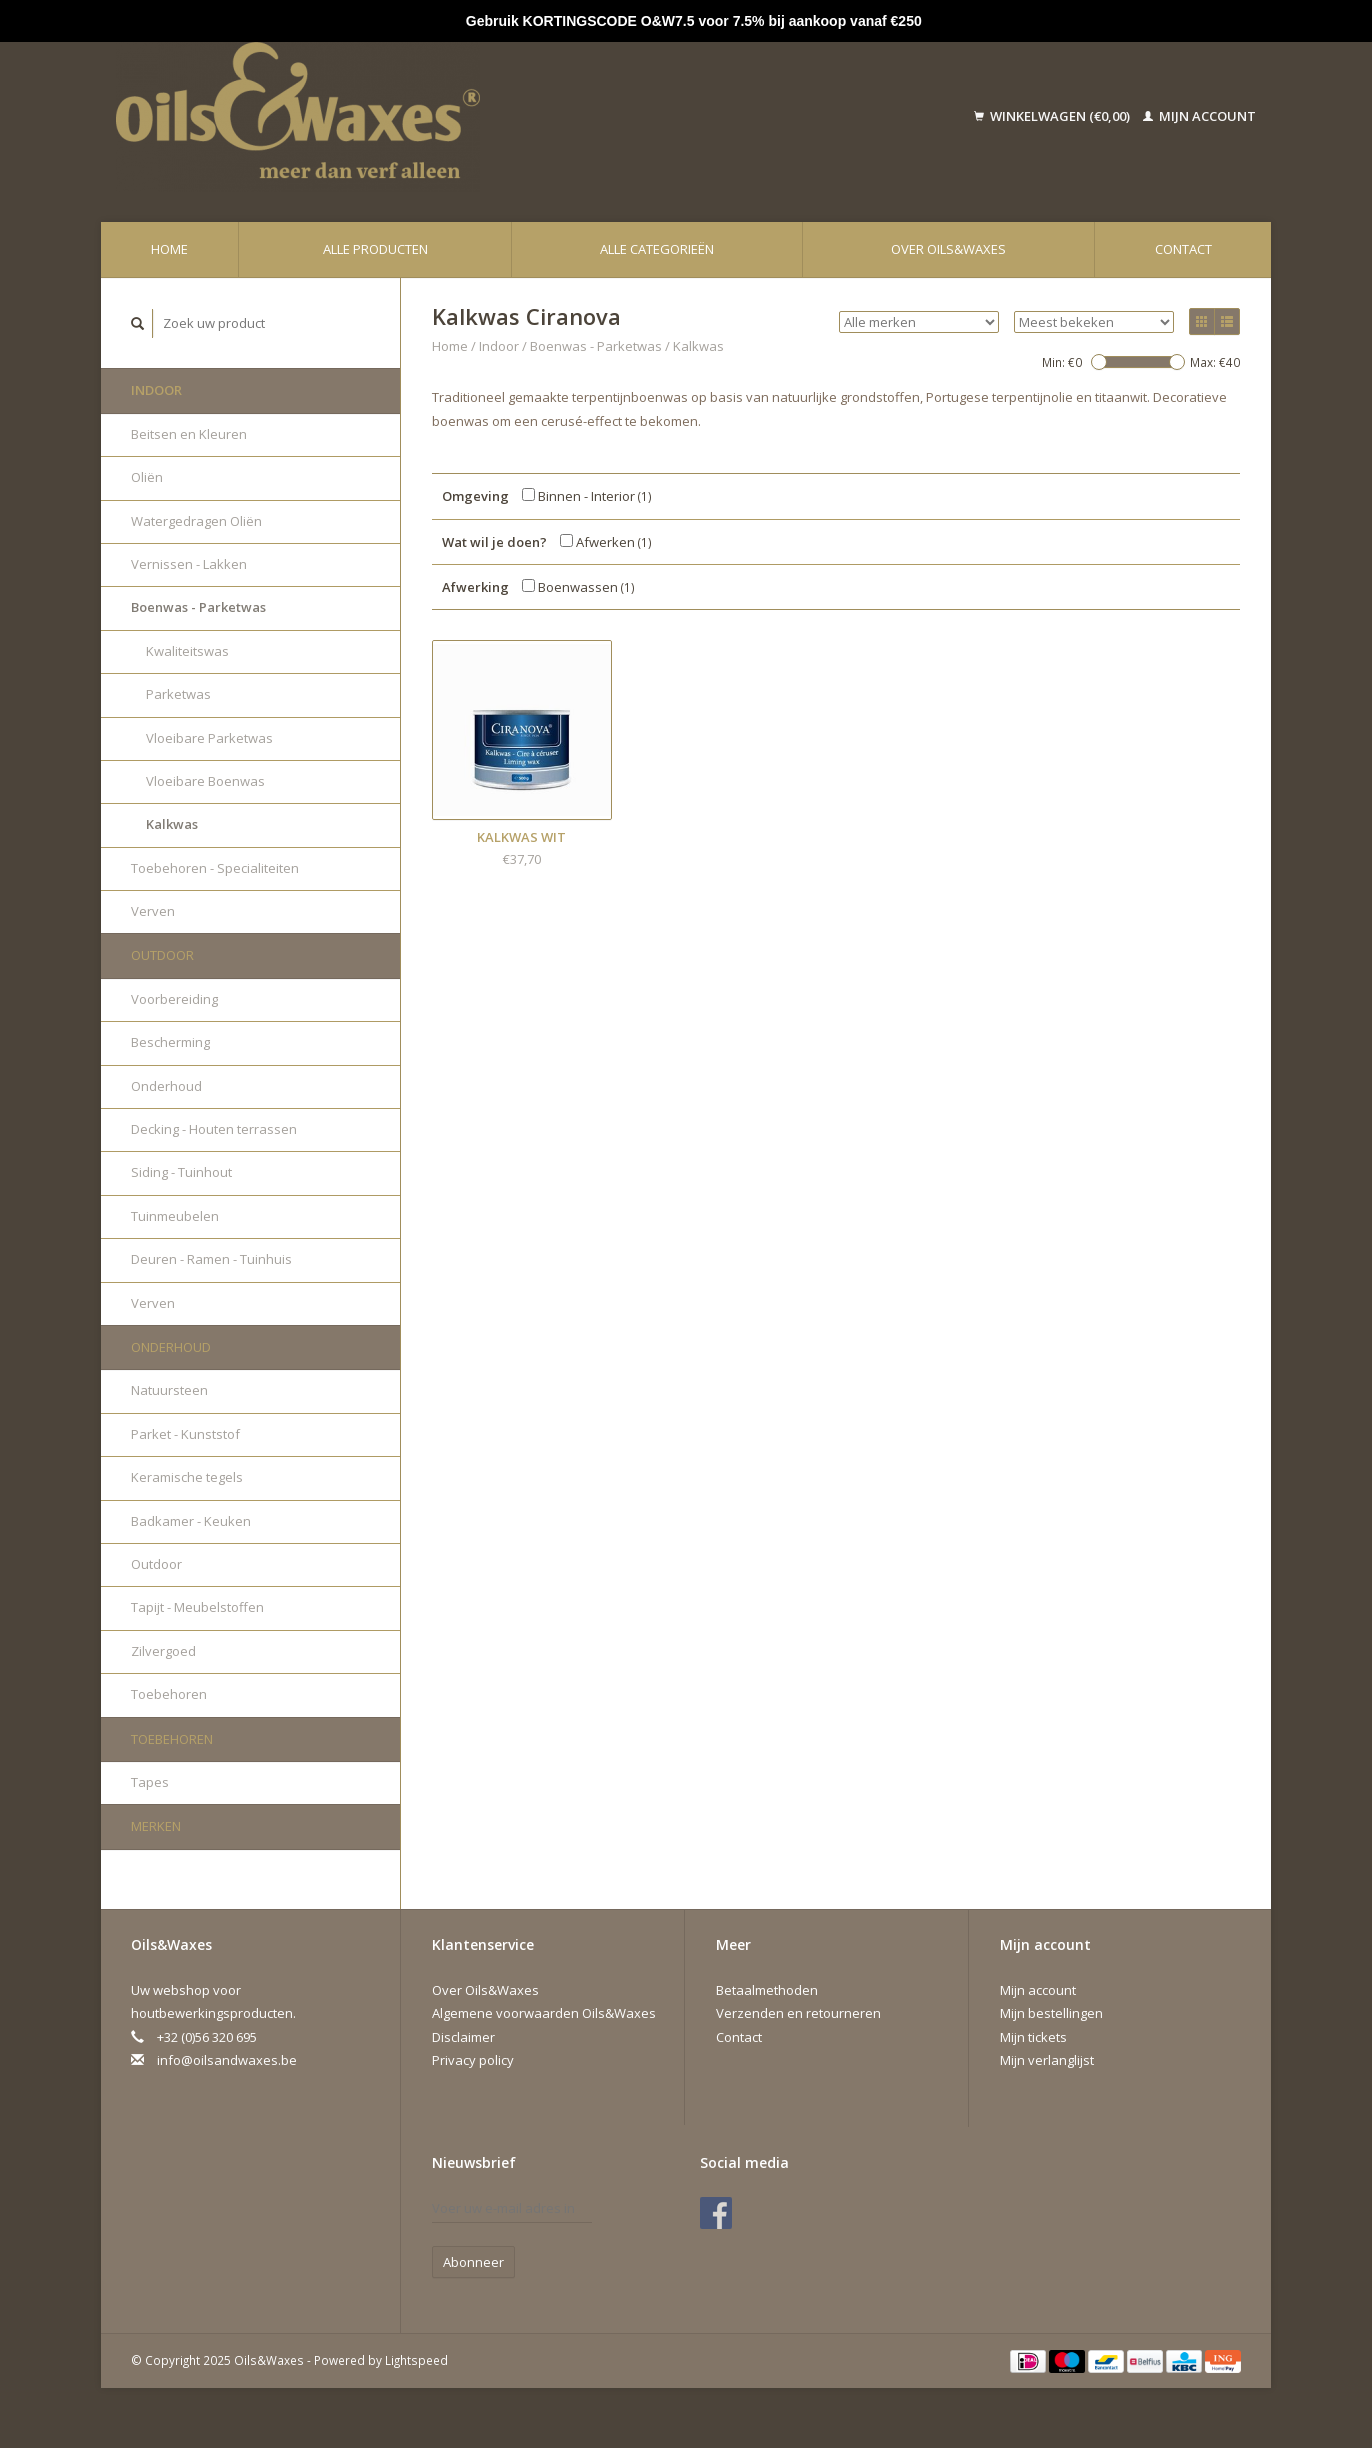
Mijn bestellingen (1051, 2013)
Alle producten (375, 249)
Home (169, 249)
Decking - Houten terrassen (214, 1129)
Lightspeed (416, 2360)
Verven (153, 911)
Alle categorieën (657, 249)
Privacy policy (473, 2060)
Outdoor (162, 955)
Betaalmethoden (767, 1990)
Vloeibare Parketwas (209, 738)
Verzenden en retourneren (798, 2013)
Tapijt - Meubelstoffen (197, 1607)
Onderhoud (166, 1086)
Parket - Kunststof (185, 1434)
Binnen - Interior (587, 496)
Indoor (156, 390)
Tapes (150, 1782)
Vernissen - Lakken (189, 564)
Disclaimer (463, 2037)
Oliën (147, 477)
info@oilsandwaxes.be (227, 2060)
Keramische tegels (187, 1477)
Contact (1183, 249)
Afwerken (606, 542)
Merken (156, 1826)
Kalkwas (172, 824)
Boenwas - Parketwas (198, 607)
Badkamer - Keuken (191, 1521)
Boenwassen (578, 587)
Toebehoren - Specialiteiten (215, 868)
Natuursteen (169, 1390)
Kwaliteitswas (187, 651)
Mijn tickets (1033, 2037)
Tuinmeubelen (175, 1216)
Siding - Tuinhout (181, 1172)
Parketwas (178, 694)
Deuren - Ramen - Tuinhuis (211, 1259)
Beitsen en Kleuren (189, 434)
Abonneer (473, 2262)
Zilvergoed (163, 1651)
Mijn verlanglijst (1047, 2060)
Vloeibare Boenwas (205, 781)
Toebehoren (169, 1694)
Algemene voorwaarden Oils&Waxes (544, 2013)
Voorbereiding (174, 999)
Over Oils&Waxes (948, 249)
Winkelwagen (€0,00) (1053, 116)
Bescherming (170, 1042)
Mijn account (1199, 116)
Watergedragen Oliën (196, 521)
